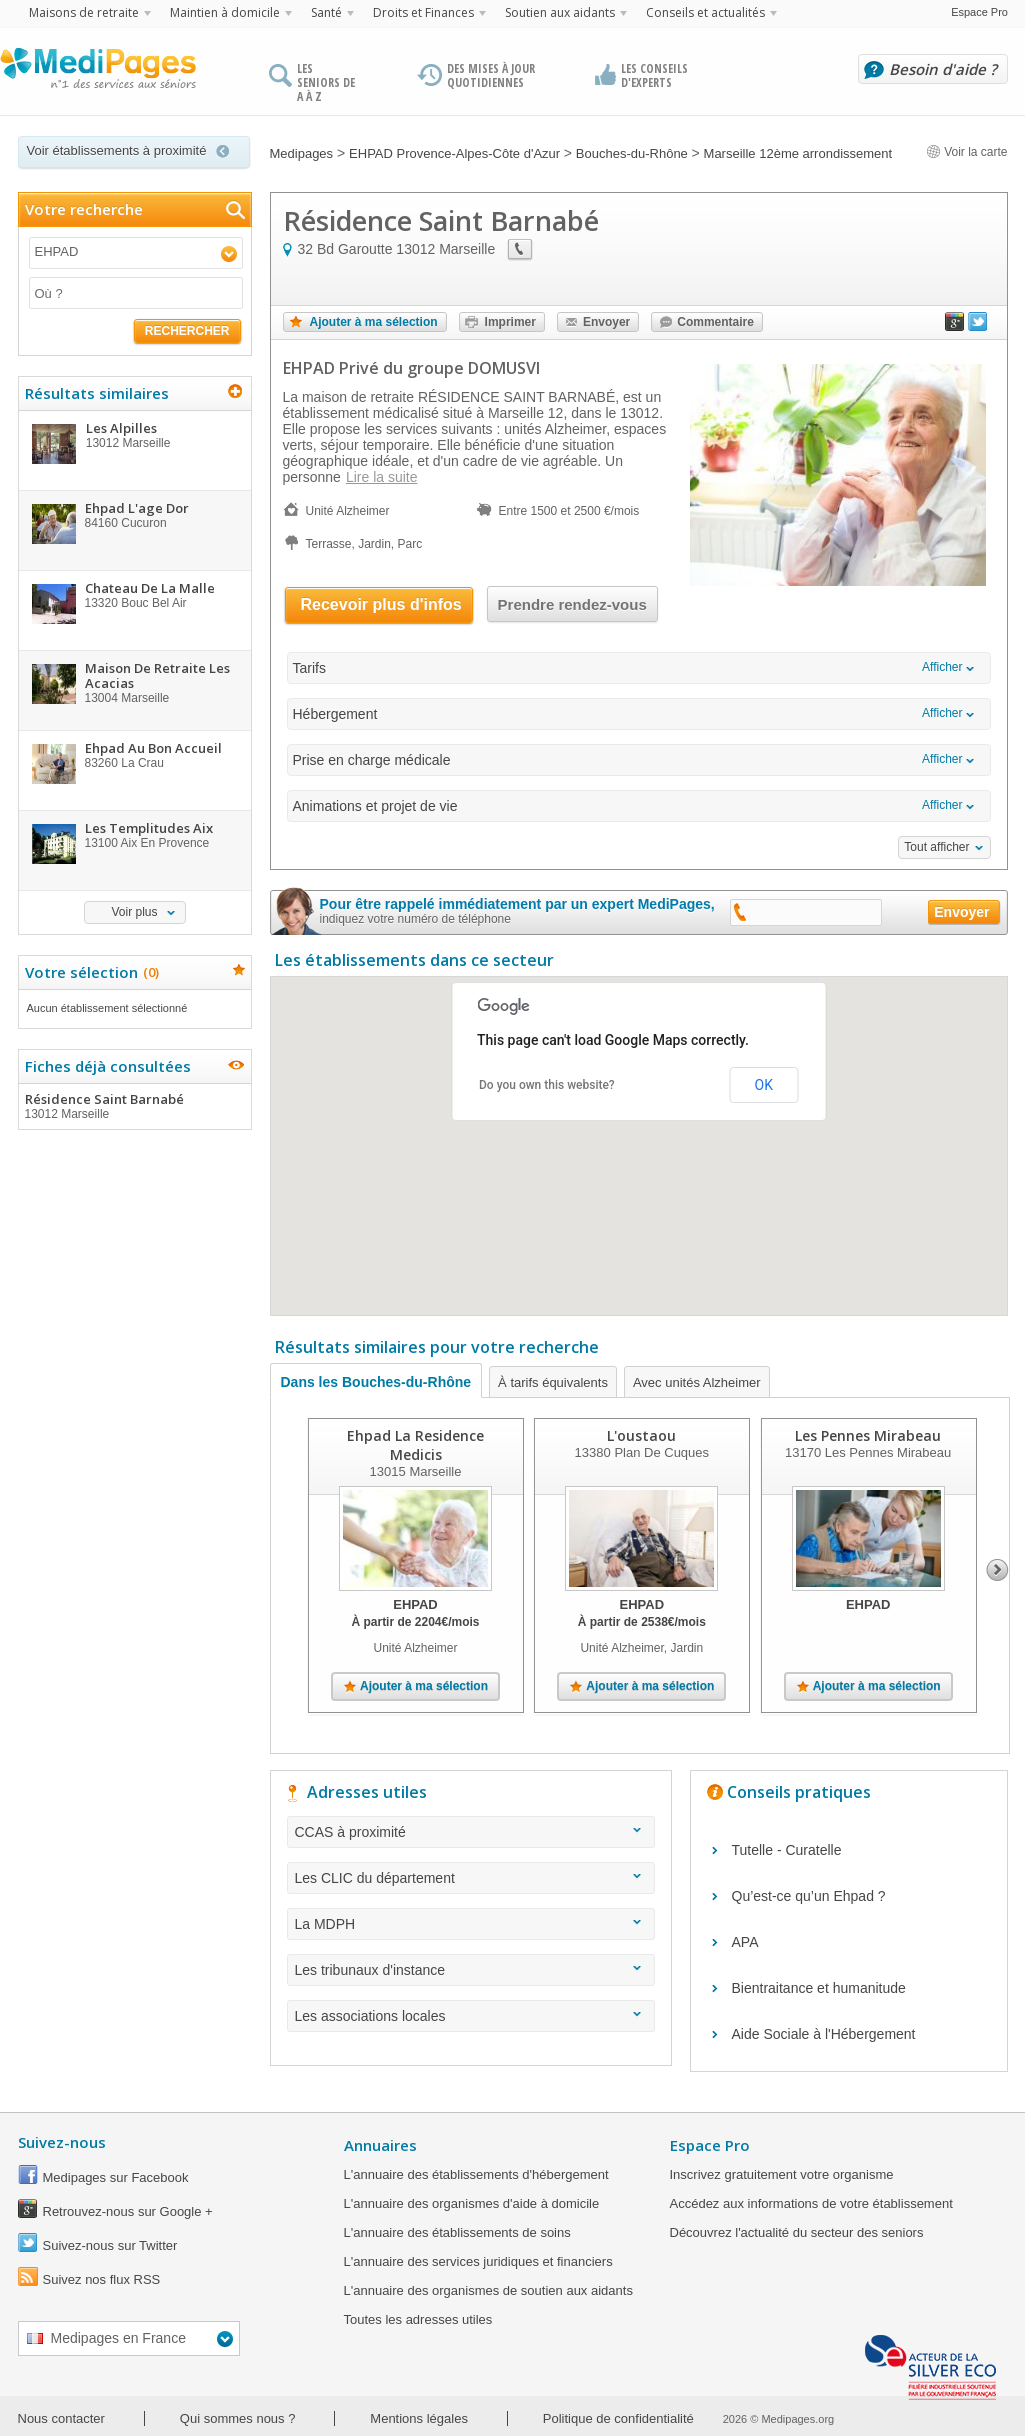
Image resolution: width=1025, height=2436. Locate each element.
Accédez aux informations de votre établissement (811, 2203)
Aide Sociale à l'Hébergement (824, 2034)
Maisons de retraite (84, 12)
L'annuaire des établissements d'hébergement (476, 2174)
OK (764, 1085)
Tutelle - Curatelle (787, 1850)
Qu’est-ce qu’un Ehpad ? (809, 1896)
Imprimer (510, 322)
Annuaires (380, 2145)
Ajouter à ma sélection (374, 322)
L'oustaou (641, 1435)
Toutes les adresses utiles (418, 2319)
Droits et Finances (423, 12)
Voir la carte (967, 152)
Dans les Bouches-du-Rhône (376, 1382)
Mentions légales (419, 2418)
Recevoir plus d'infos (381, 604)
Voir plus (134, 912)
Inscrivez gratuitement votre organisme (782, 2174)
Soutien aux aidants (560, 12)
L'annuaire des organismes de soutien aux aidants (488, 2290)
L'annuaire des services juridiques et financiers (478, 2261)
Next (997, 1570)
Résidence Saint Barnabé (134, 1106)
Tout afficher (936, 847)
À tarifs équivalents (553, 1382)
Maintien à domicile (225, 12)
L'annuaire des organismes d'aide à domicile (472, 2203)
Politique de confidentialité (618, 2418)
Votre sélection (89, 972)
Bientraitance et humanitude (819, 1988)
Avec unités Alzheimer (697, 1382)
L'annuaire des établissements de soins (457, 2232)
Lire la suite (382, 477)
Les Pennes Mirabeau (868, 1435)
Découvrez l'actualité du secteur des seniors (797, 2232)
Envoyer (606, 322)
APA (745, 1942)
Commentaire (715, 322)
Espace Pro (979, 12)
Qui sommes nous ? (238, 2418)
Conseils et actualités (705, 12)
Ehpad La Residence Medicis (415, 1445)
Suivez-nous (62, 2142)
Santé (326, 12)
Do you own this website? (547, 1085)
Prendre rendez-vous (572, 604)
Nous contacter (61, 2418)
